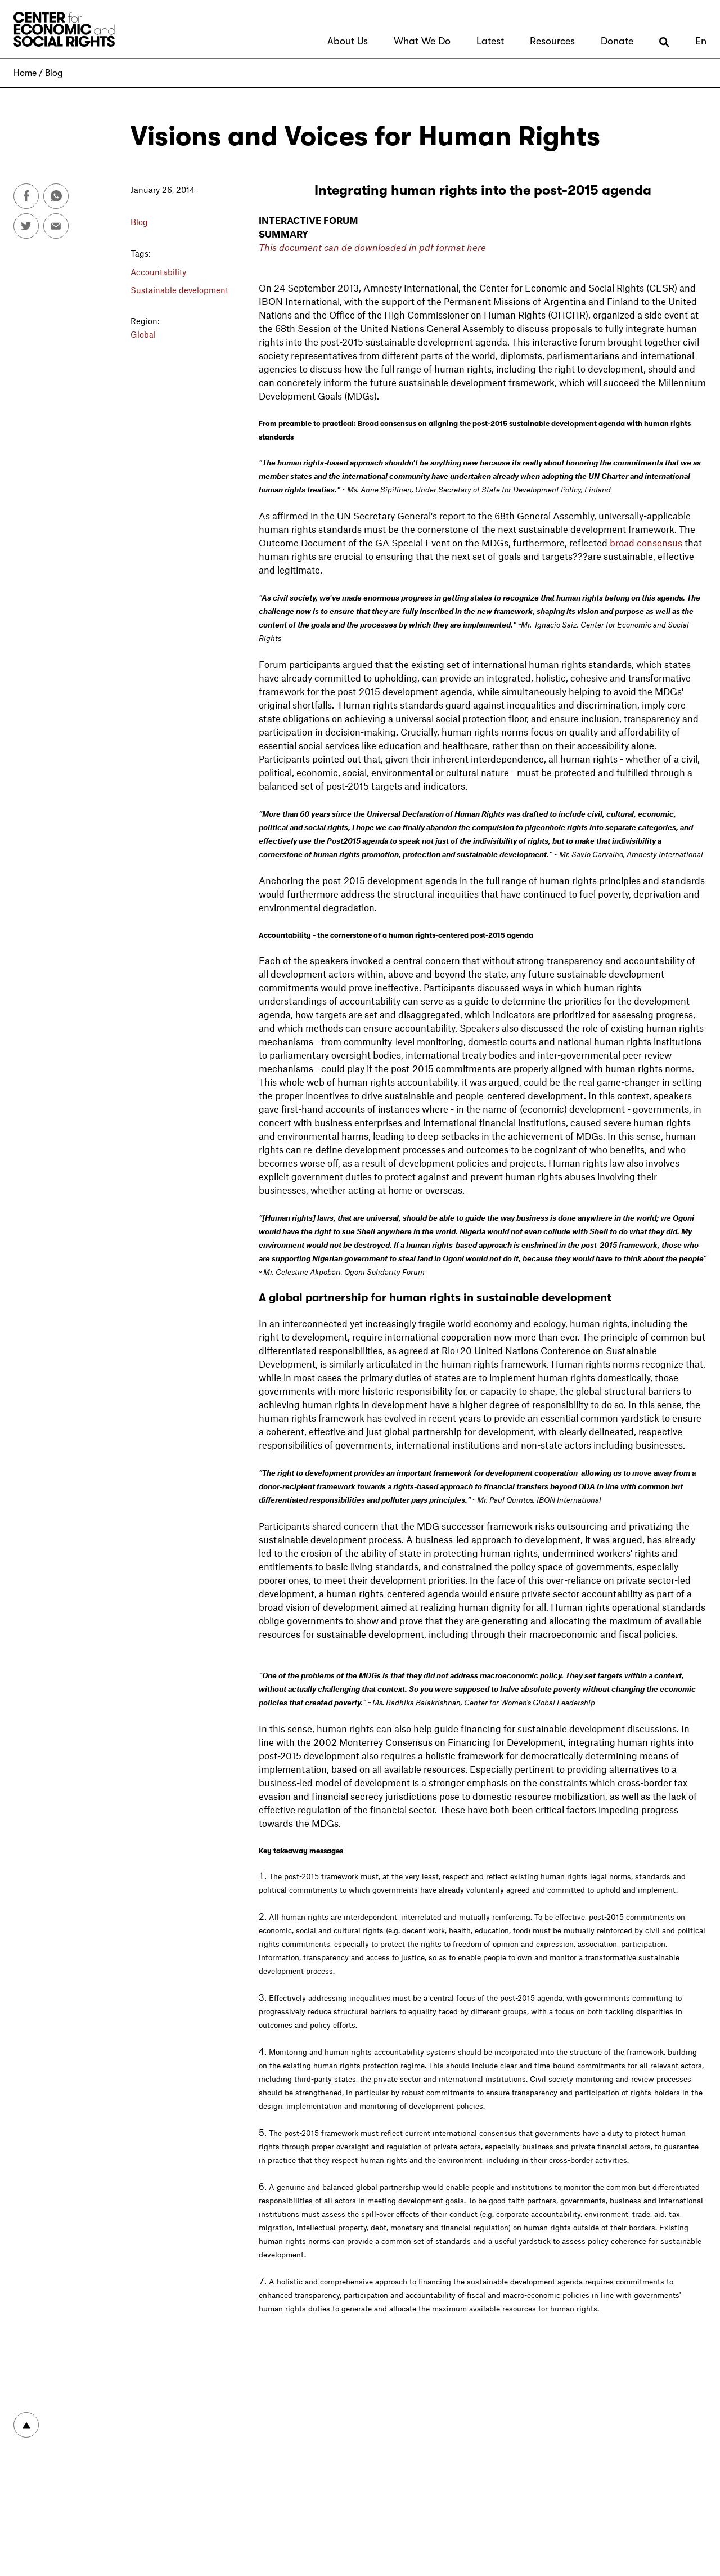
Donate (617, 41)
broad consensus (646, 542)
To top (26, 2425)
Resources (552, 41)
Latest (490, 41)
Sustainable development (179, 290)
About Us (347, 41)
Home (25, 73)
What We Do (422, 41)
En (700, 41)
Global (143, 334)
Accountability (158, 272)
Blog (53, 73)
